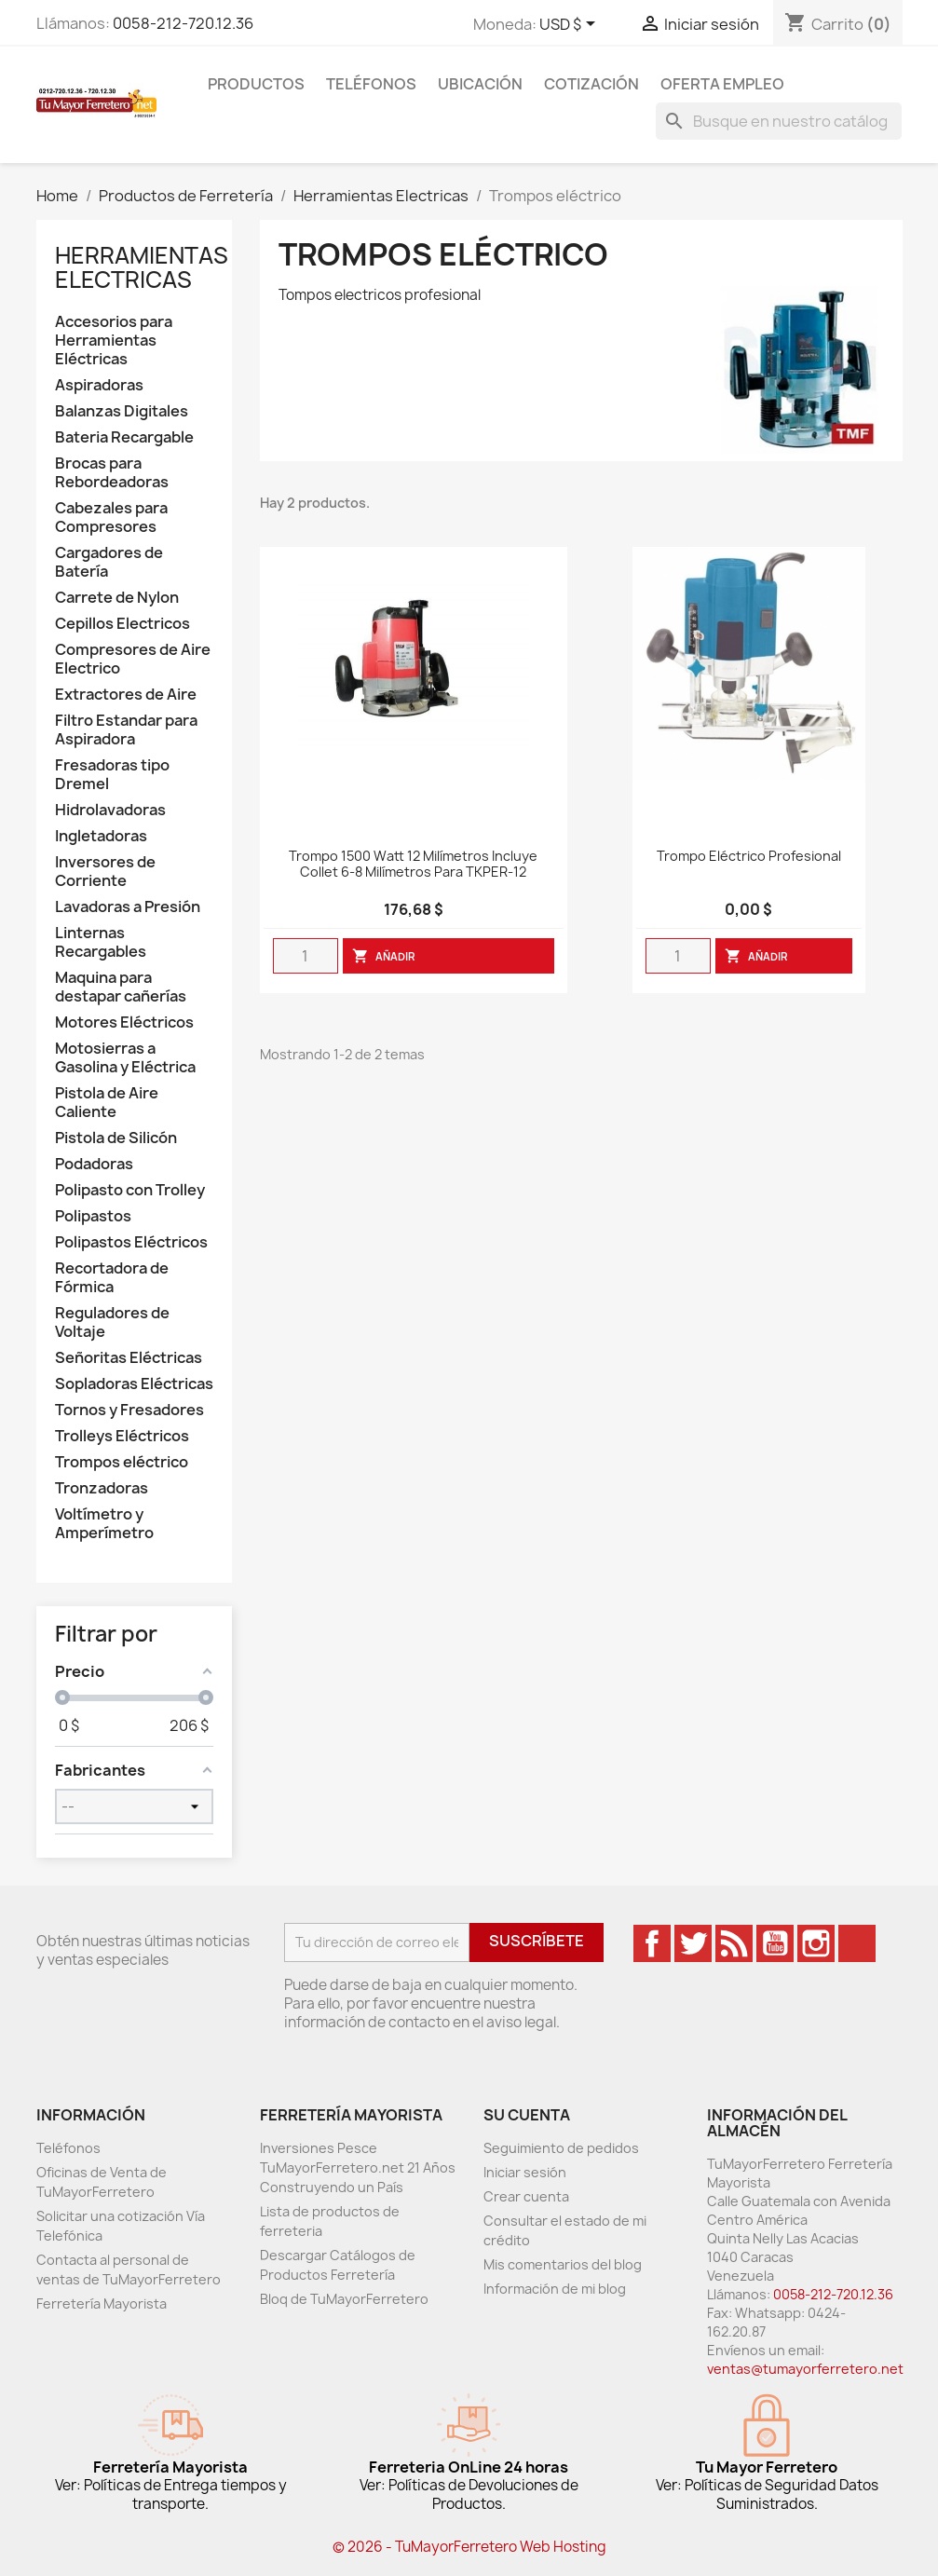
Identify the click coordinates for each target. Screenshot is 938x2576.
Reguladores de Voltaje (112, 1322)
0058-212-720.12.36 (183, 23)
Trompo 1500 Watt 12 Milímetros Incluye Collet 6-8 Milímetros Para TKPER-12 (413, 864)
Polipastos (93, 1216)
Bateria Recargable (124, 437)
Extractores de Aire (126, 694)
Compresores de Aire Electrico (133, 659)
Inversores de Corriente (105, 871)
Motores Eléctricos (124, 1022)
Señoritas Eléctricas (128, 1358)
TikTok (857, 1943)
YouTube (775, 1943)
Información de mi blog (554, 2288)
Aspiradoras (99, 385)
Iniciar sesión (524, 2172)
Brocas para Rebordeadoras (112, 473)
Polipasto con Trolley (130, 1190)
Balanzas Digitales (121, 411)
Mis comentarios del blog (562, 2264)
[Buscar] (779, 121)
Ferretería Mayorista (101, 2303)
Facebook (652, 1943)
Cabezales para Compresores (111, 517)
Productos (256, 84)
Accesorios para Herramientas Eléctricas (113, 340)
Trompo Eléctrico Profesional (749, 857)
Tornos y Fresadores (129, 1410)
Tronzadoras (101, 1488)
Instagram (816, 1943)
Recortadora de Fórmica (112, 1278)
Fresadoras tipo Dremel (112, 775)
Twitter (693, 1943)
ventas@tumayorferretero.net (805, 2369)
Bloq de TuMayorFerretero (344, 2299)
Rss (734, 1943)
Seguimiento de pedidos (561, 2148)
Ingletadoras (101, 836)
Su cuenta (526, 2115)
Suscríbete (536, 1940)
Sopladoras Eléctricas (134, 1384)
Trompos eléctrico (121, 1462)
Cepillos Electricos (122, 624)
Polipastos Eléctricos (131, 1242)
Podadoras (94, 1164)
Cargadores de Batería (109, 562)
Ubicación (480, 84)
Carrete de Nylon (117, 597)
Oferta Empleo (722, 84)
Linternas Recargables (100, 942)
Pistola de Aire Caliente (106, 1103)
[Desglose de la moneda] (570, 25)
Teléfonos (371, 84)
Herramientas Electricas (141, 267)
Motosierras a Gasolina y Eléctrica (125, 1058)
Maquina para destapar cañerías (120, 987)
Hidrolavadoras (110, 810)
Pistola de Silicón (116, 1138)
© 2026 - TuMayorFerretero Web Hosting (469, 2546)
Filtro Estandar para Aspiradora (126, 730)
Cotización (591, 84)
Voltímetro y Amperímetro (104, 1524)
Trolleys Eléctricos (122, 1436)
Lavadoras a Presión (127, 907)
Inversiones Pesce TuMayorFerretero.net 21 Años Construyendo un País (357, 2167)
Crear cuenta (526, 2196)
